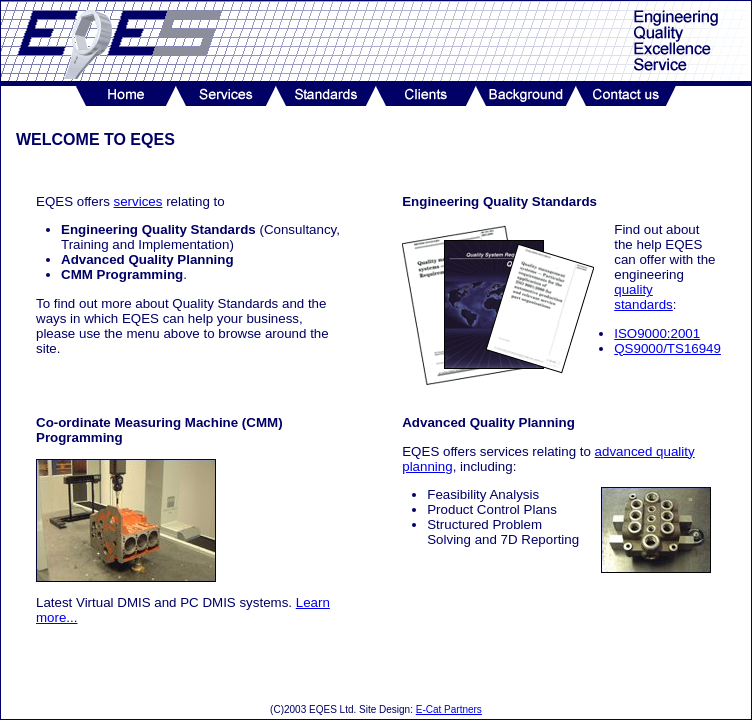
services (138, 201)
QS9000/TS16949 (667, 348)
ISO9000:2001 (657, 333)
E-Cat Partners (449, 709)
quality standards (643, 297)
